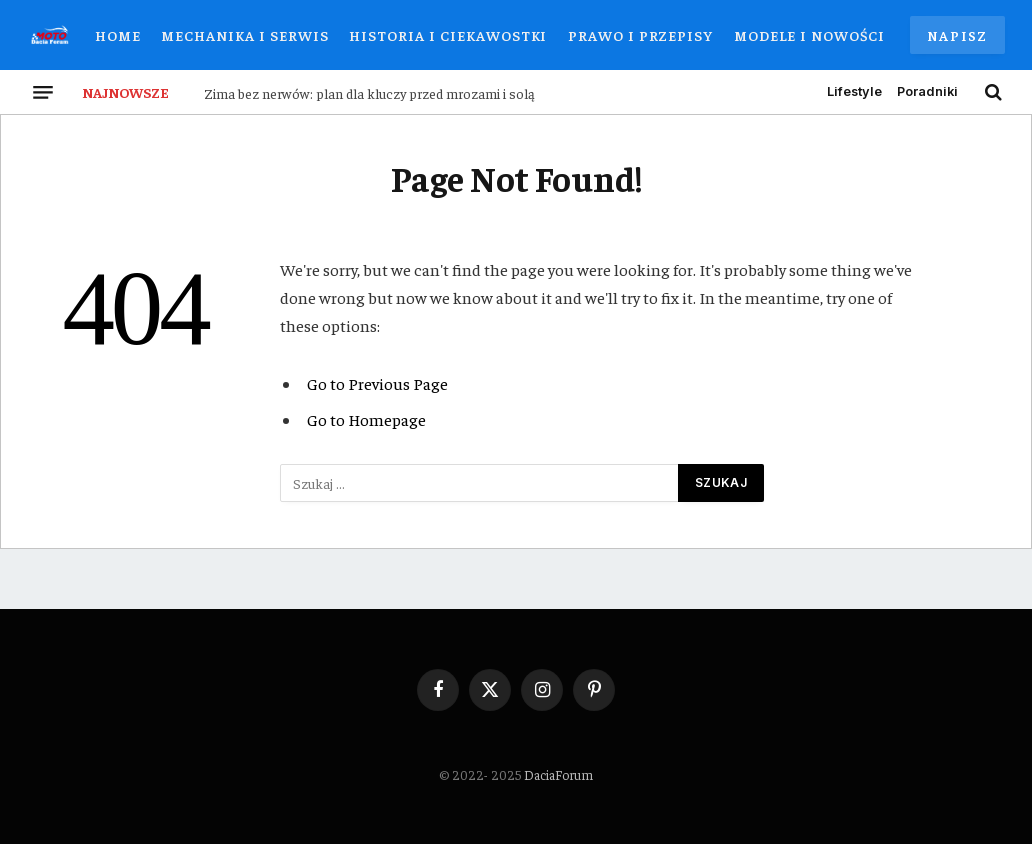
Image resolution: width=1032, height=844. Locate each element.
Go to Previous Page (377, 383)
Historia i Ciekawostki (448, 35)
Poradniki (927, 91)
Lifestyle (854, 91)
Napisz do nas (957, 40)
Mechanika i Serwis (244, 35)
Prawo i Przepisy (640, 35)
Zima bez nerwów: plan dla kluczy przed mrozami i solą (369, 93)
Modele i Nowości (809, 35)
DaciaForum (558, 774)
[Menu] (43, 92)
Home (118, 35)
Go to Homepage (366, 419)
